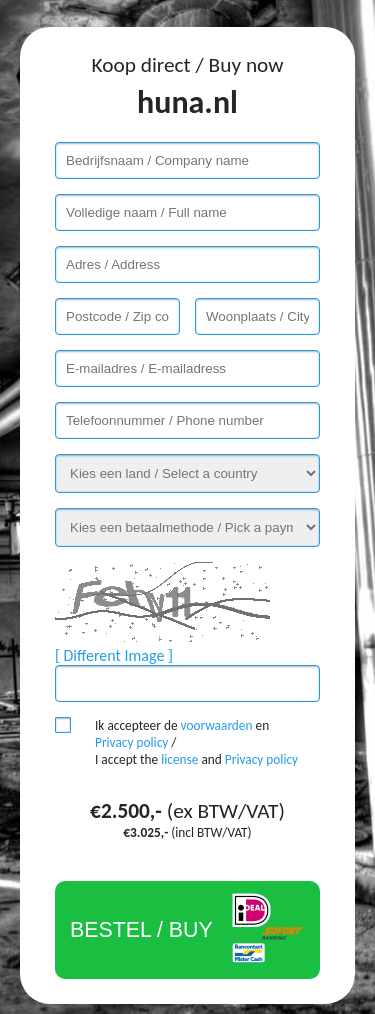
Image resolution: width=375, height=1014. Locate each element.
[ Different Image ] (114, 655)
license (179, 759)
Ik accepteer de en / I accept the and (196, 742)
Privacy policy (131, 742)
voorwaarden (217, 725)
